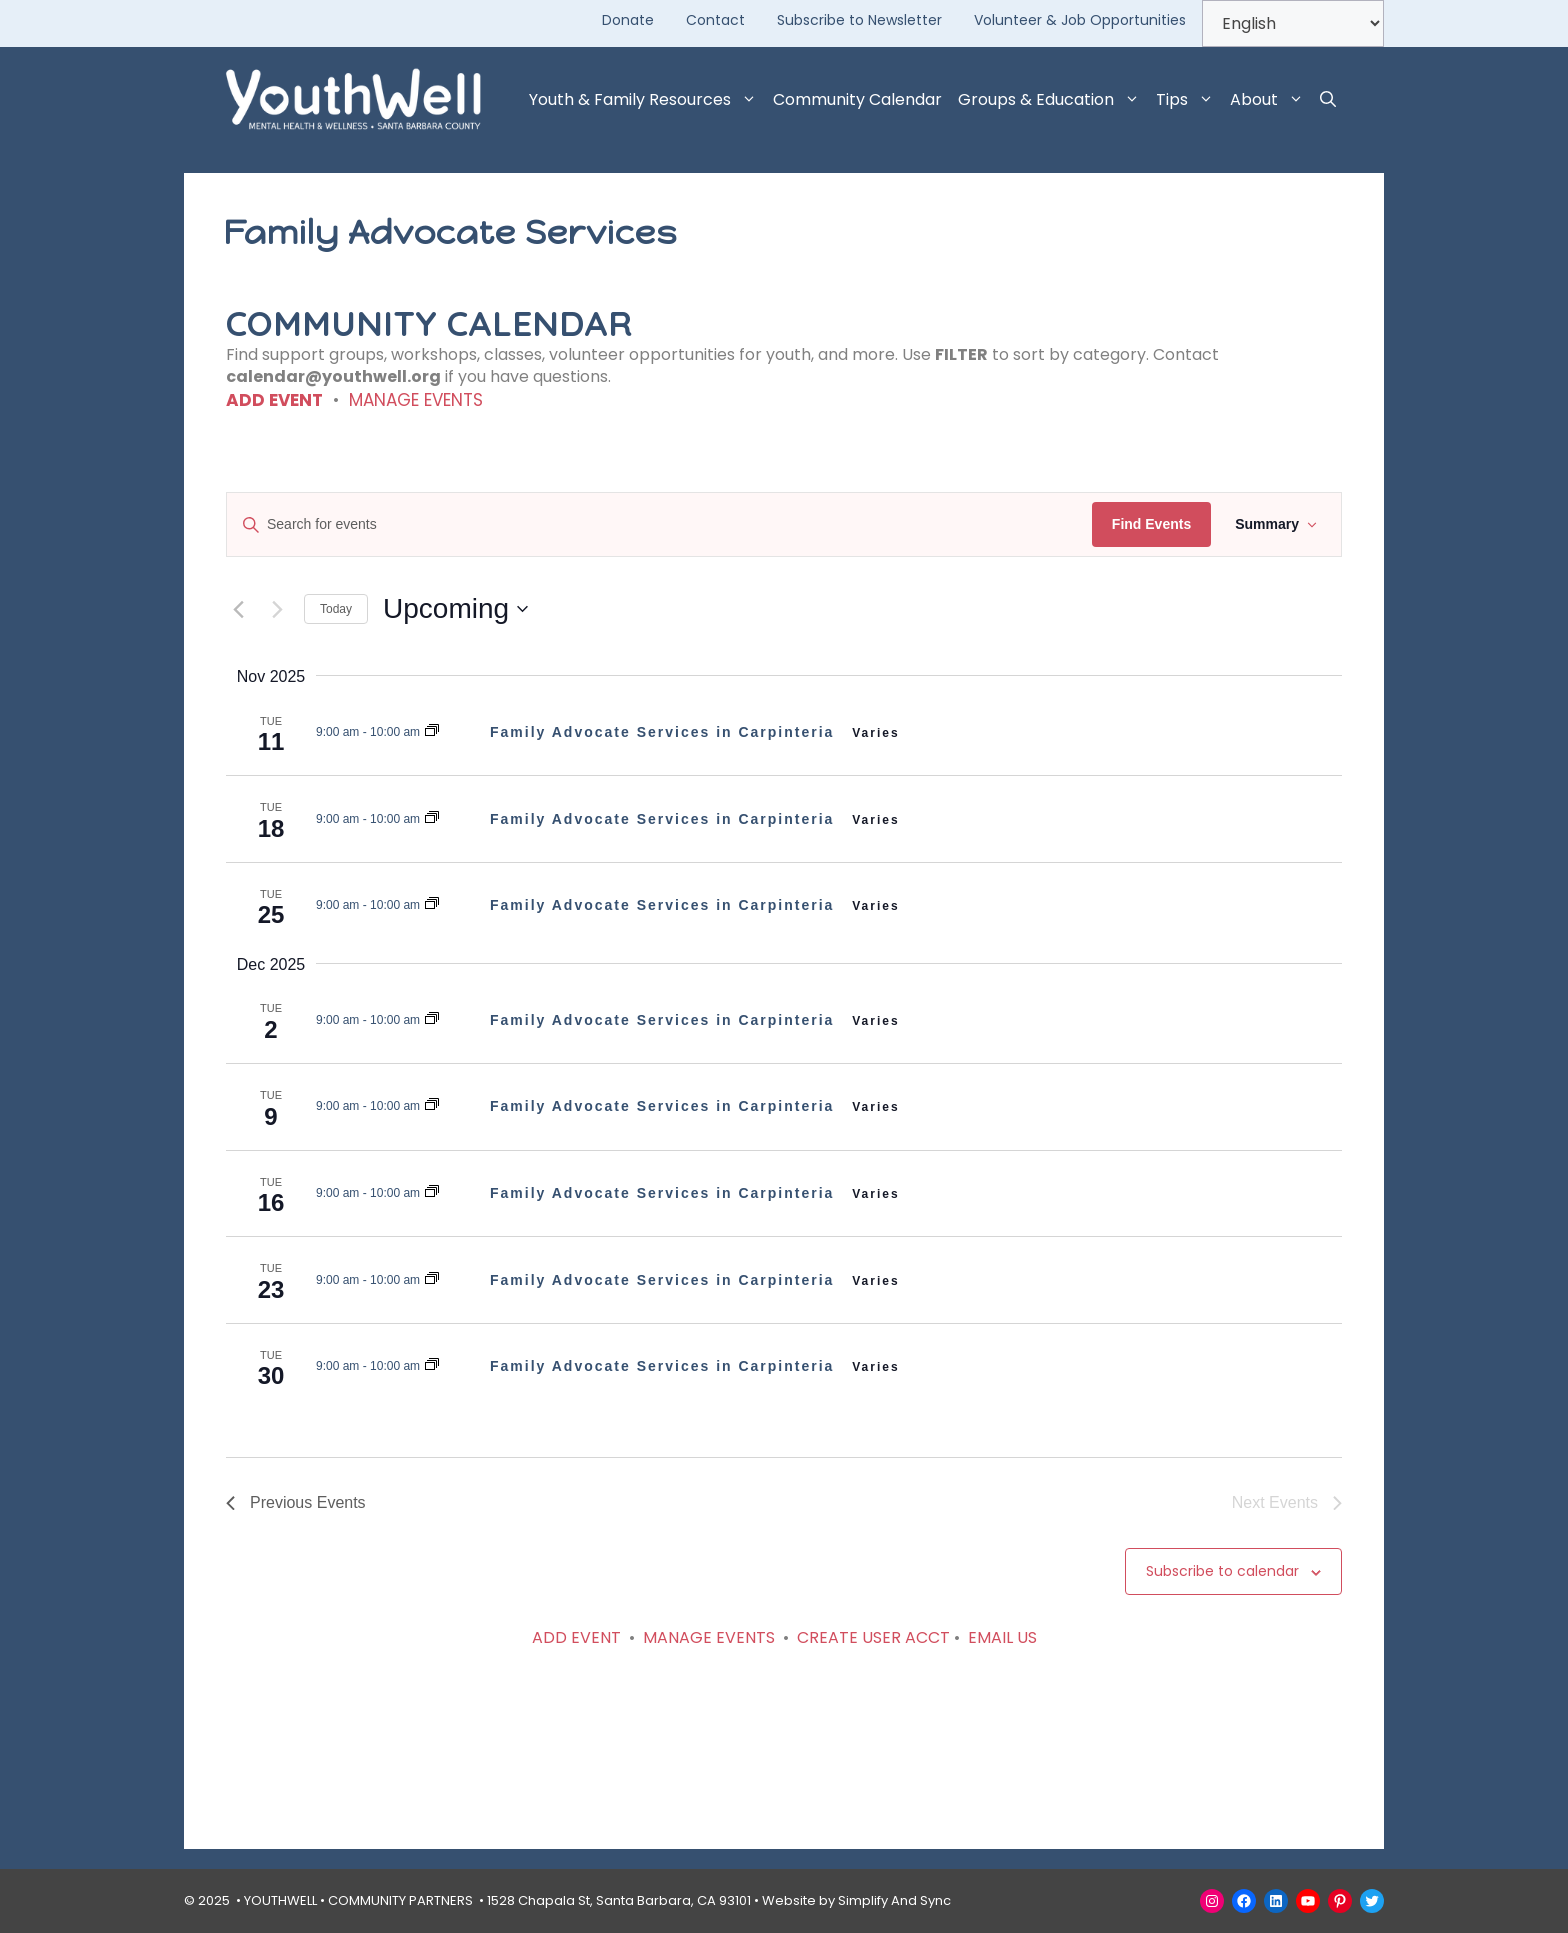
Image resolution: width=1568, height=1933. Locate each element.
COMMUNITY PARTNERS (400, 1900)
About (1271, 100)
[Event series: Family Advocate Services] (432, 732)
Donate (628, 20)
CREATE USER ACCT (873, 1637)
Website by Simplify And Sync (856, 1900)
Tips (1189, 100)
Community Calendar (857, 99)
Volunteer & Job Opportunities (1080, 20)
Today (336, 609)
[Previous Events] (238, 609)
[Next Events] (277, 609)
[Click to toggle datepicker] (455, 609)
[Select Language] (1293, 23)
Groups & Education (1053, 100)
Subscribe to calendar (1222, 1571)
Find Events (1151, 524)
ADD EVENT (274, 400)
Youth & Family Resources (647, 100)
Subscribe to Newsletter (859, 20)
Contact (715, 20)
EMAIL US (1002, 1637)
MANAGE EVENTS (416, 400)
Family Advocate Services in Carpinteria (665, 732)
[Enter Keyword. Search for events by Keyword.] (659, 524)
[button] (1328, 100)
